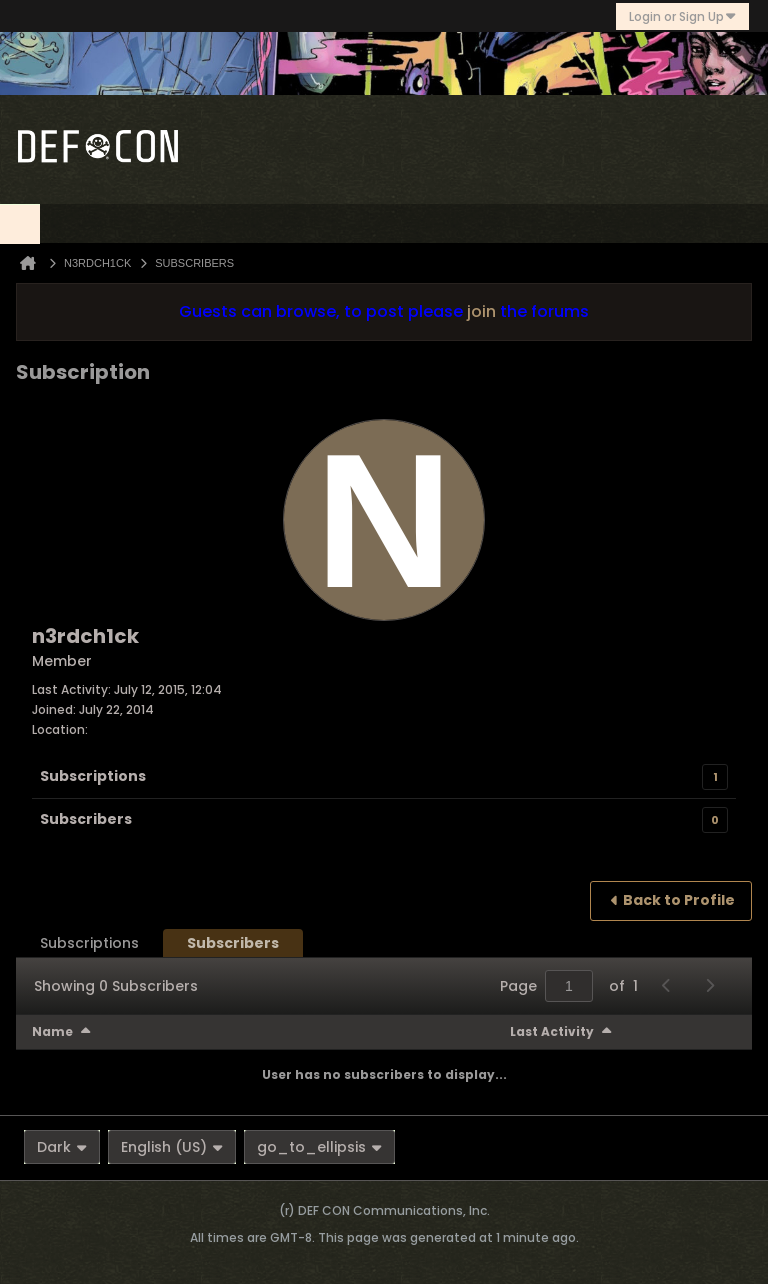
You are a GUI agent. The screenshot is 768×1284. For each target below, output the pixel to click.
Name (52, 1031)
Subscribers (86, 819)
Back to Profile (679, 900)
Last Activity (552, 1031)
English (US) (172, 1147)
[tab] (89, 943)
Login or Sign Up (682, 16)
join (481, 311)
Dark (62, 1147)
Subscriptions (93, 776)
